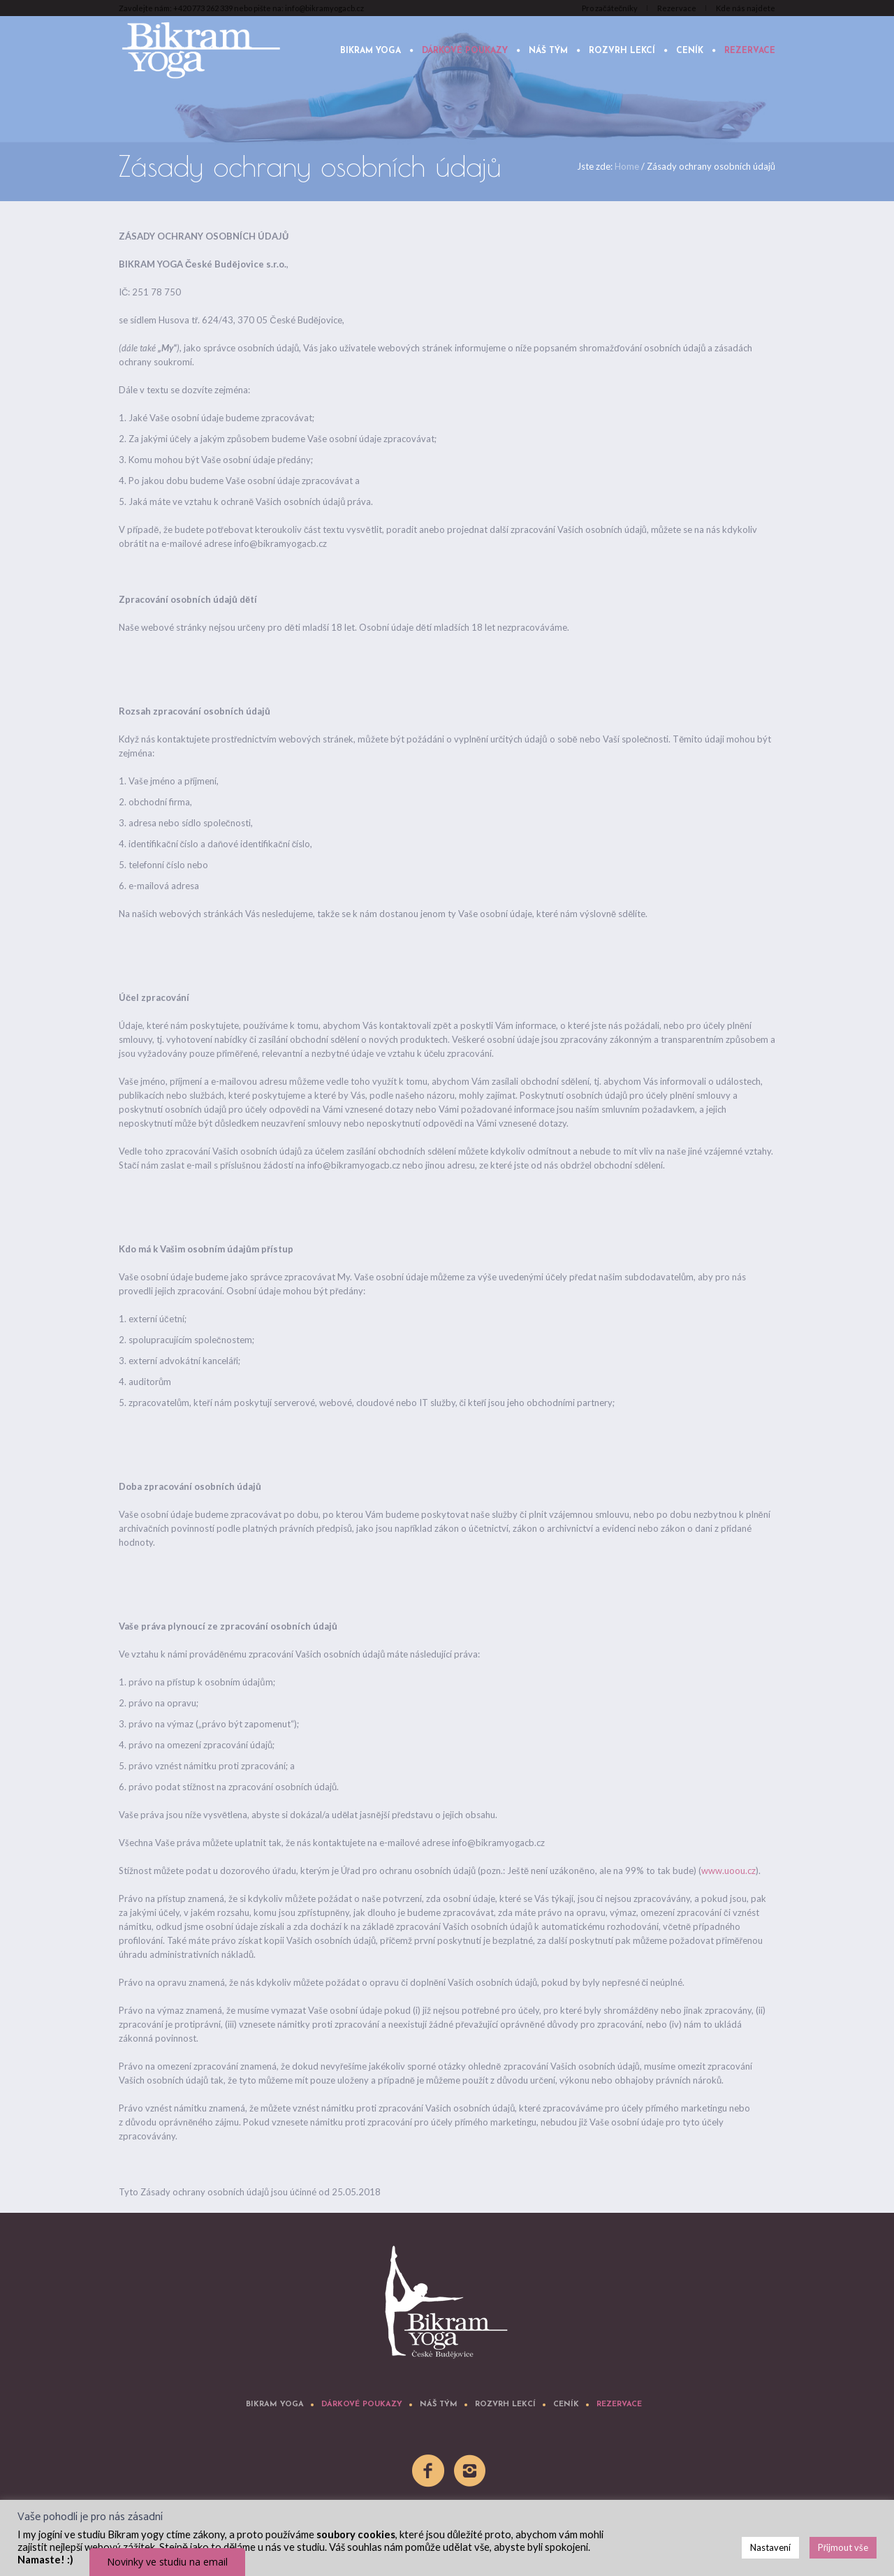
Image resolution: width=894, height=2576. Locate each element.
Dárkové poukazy (361, 2404)
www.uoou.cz (728, 1870)
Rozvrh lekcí (505, 2404)
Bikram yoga (275, 2404)
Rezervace (619, 2404)
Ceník (566, 2404)
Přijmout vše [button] (843, 2547)
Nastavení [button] (770, 2547)
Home (627, 166)
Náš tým (438, 2404)
